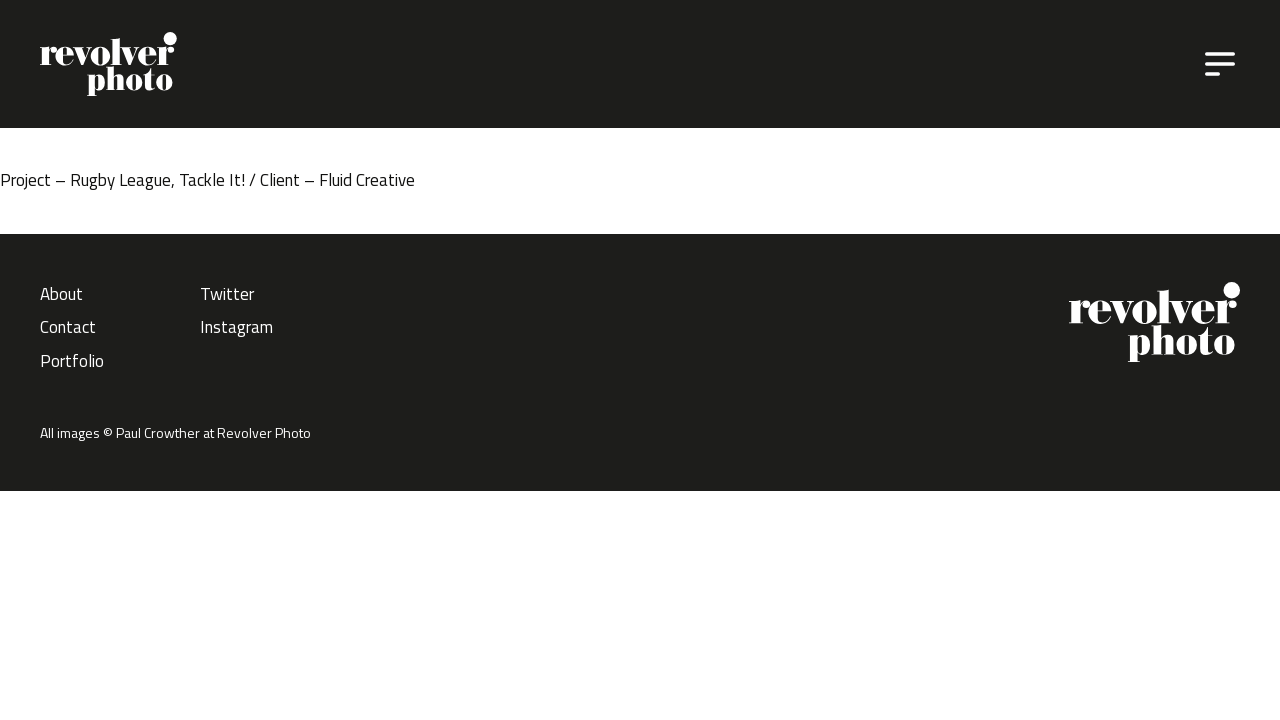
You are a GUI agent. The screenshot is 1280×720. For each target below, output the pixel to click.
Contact (68, 327)
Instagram (236, 327)
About (61, 294)
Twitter (227, 294)
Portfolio (72, 361)
